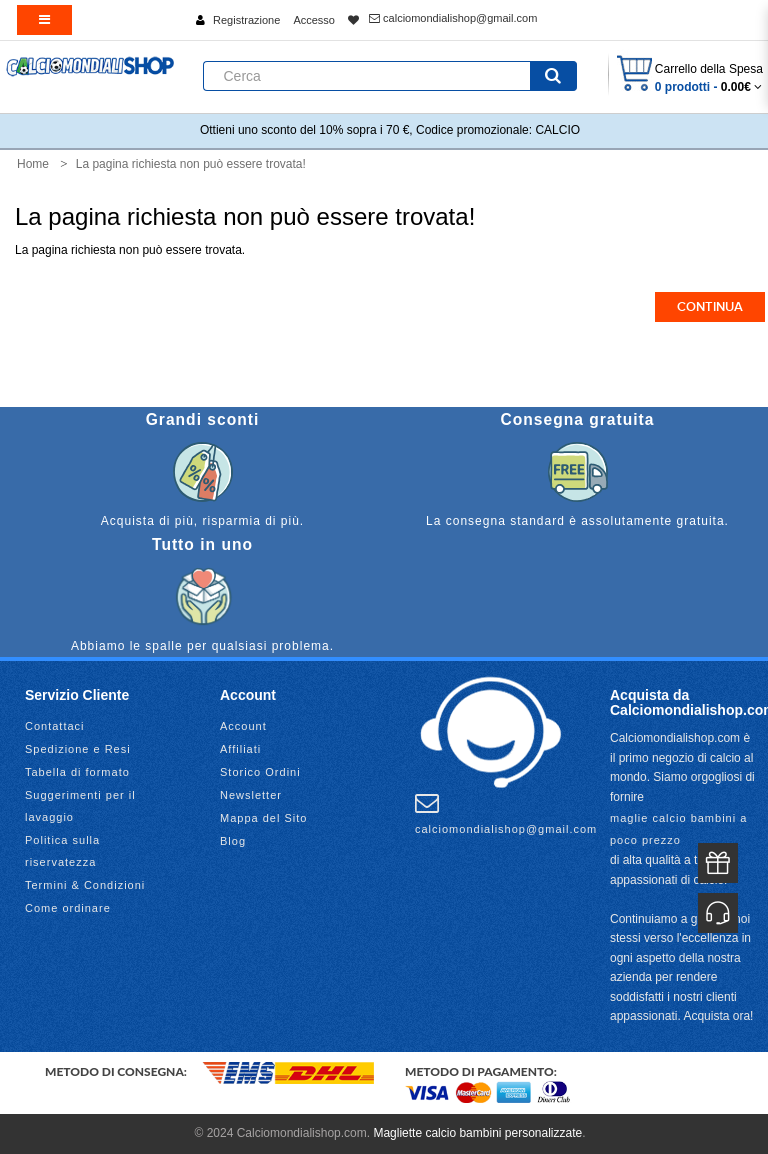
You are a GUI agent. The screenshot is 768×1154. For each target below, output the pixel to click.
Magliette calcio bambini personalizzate (477, 1133)
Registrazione (246, 20)
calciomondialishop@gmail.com (453, 18)
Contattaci (55, 726)
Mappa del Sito (263, 818)
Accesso (314, 20)
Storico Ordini (260, 772)
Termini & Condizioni (85, 885)
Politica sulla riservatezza (62, 851)
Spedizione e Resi (78, 749)
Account (243, 726)
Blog (233, 841)
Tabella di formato (77, 772)
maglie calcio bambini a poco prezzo (678, 829)
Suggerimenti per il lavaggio (80, 806)
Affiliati (240, 749)
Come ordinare (68, 908)
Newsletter (251, 795)
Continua (710, 307)
